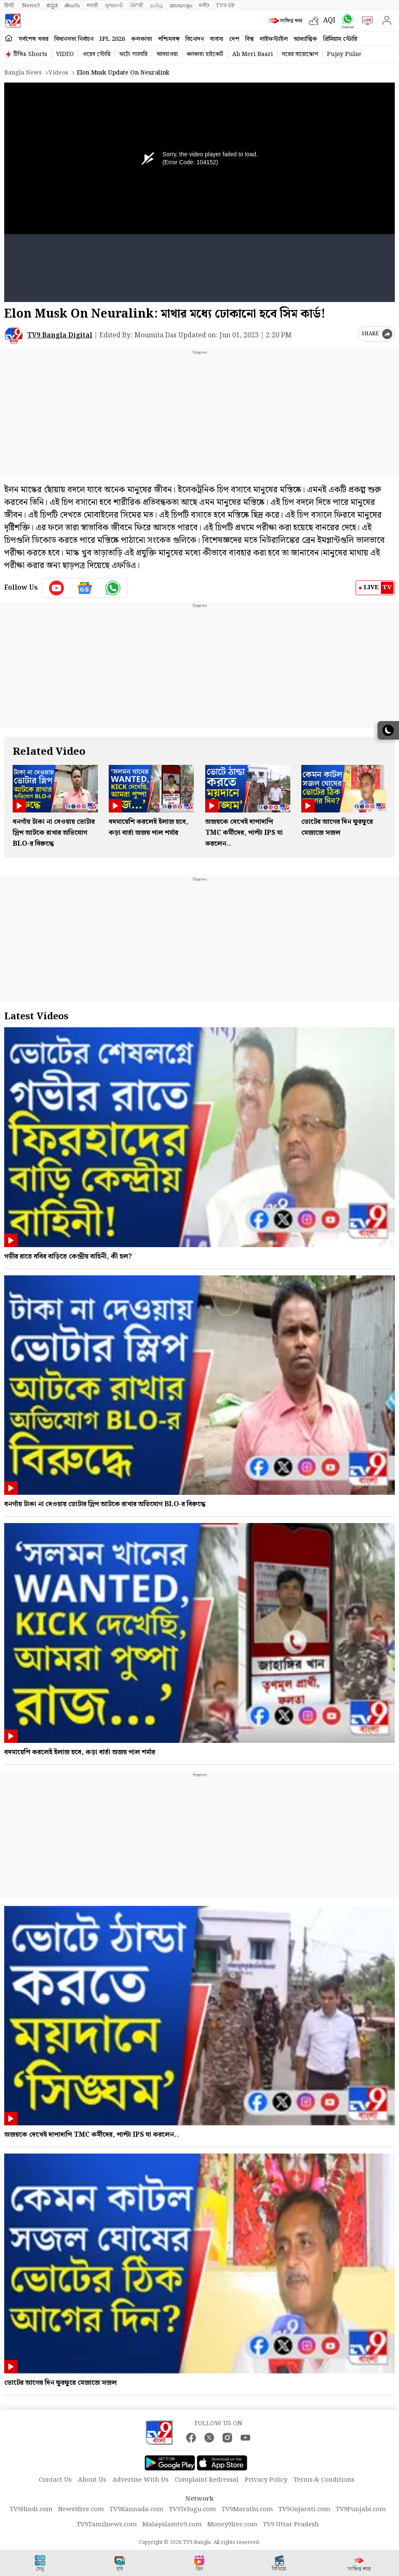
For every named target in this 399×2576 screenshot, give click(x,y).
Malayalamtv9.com (172, 2525)
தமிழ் (156, 5)
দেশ (234, 39)
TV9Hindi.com (31, 2509)
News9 (31, 5)
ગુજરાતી (113, 5)
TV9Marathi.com (247, 2509)
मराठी (92, 5)
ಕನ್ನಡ (52, 5)
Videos (58, 72)
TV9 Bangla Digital (59, 335)
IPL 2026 (112, 39)
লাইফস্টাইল (274, 39)
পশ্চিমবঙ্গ (168, 39)
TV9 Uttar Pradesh (291, 2525)
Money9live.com (232, 2525)
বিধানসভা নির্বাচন (74, 39)
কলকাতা (141, 39)
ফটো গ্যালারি (133, 54)
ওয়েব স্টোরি (96, 54)
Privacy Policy (266, 2480)
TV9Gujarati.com (304, 2509)
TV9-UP (225, 5)
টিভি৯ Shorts (30, 54)
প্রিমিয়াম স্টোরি (340, 39)
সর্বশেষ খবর (33, 39)
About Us (92, 2480)
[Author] (13, 335)
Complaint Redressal (206, 2480)
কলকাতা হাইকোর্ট (205, 54)
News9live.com (81, 2509)
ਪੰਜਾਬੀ (136, 5)
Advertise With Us (140, 2480)
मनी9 (204, 5)
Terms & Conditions (324, 2480)
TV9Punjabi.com (361, 2509)
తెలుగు (72, 5)
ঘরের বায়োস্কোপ (300, 54)
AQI (329, 20)
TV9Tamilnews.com (107, 2525)
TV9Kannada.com (136, 2509)
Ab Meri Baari (252, 54)
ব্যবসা (216, 39)
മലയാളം (181, 5)
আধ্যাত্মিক (305, 39)
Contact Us (55, 2480)
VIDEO (65, 54)
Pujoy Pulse (344, 54)
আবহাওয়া (167, 54)
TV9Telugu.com (192, 2509)
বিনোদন (194, 39)
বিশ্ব (249, 39)
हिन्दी (9, 5)
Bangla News (23, 72)
